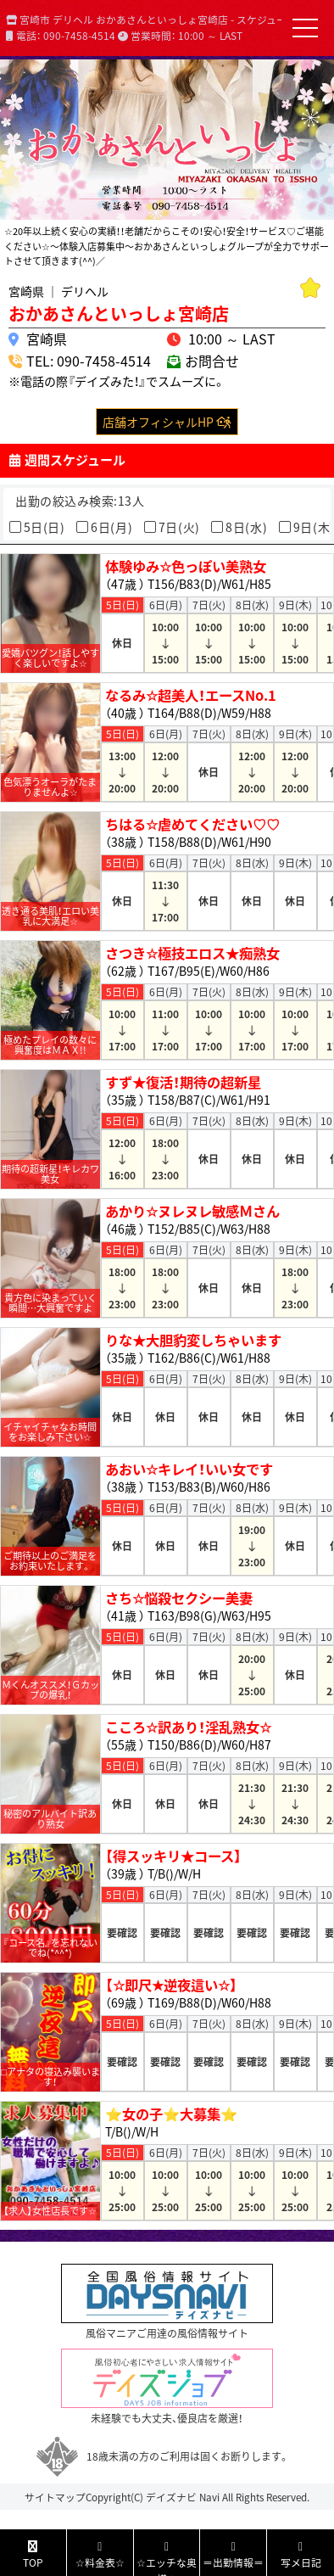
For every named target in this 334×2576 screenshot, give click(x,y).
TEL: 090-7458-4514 (88, 360)
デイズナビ (171, 2497)
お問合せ (212, 360)
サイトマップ (55, 2497)
